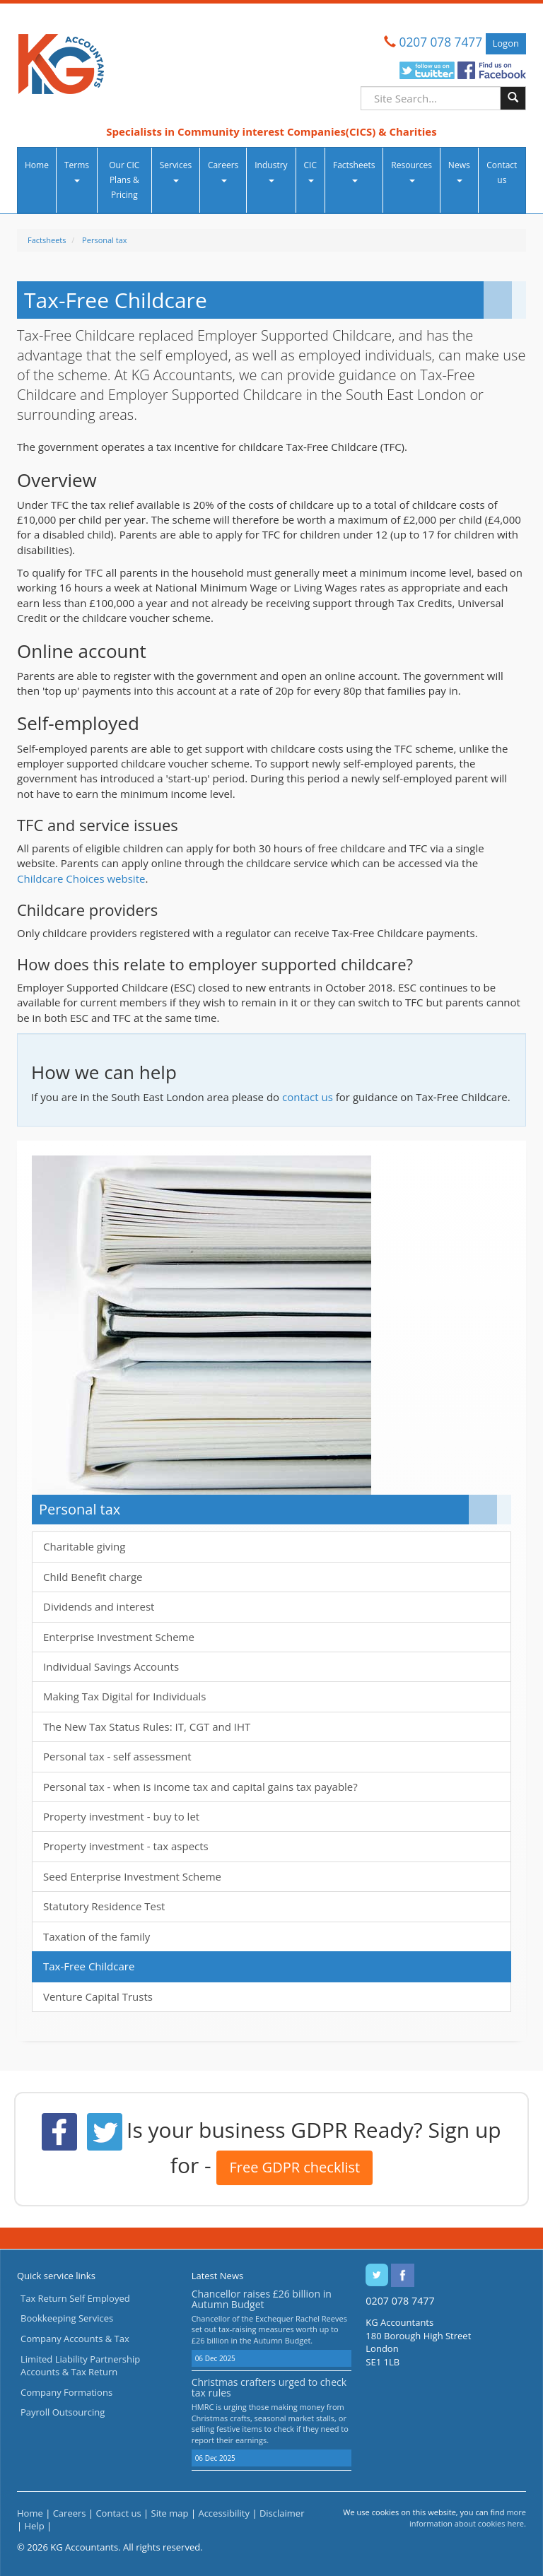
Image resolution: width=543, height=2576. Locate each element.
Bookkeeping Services (67, 2318)
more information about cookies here (467, 2518)
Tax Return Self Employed (75, 2298)
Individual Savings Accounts (111, 1666)
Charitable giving (84, 1546)
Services (176, 170)
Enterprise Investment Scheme (118, 1637)
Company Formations (66, 2392)
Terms (76, 170)
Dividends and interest (98, 1606)
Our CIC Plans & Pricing (124, 180)
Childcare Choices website (81, 878)
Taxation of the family (96, 1936)
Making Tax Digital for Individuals (124, 1696)
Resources (411, 170)
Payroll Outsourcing (63, 2412)
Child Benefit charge (93, 1577)
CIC (310, 170)
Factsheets (354, 170)
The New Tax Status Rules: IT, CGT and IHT (146, 1726)
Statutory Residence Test (104, 1906)
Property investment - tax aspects (126, 1846)
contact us (307, 1097)
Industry (271, 170)
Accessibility (224, 2513)
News (459, 170)
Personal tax (104, 240)
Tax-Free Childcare (88, 1966)
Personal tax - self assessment (117, 1756)
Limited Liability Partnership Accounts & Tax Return (80, 2366)
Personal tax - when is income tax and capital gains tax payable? (200, 1787)
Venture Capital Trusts (98, 1996)
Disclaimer (282, 2513)
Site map (170, 2513)
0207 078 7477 (440, 42)
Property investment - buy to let (121, 1816)
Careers (223, 170)
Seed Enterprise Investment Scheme (132, 1876)
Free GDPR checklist (294, 2167)
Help (35, 2525)
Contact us (501, 172)
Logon (506, 43)
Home (37, 165)
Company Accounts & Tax (75, 2338)
